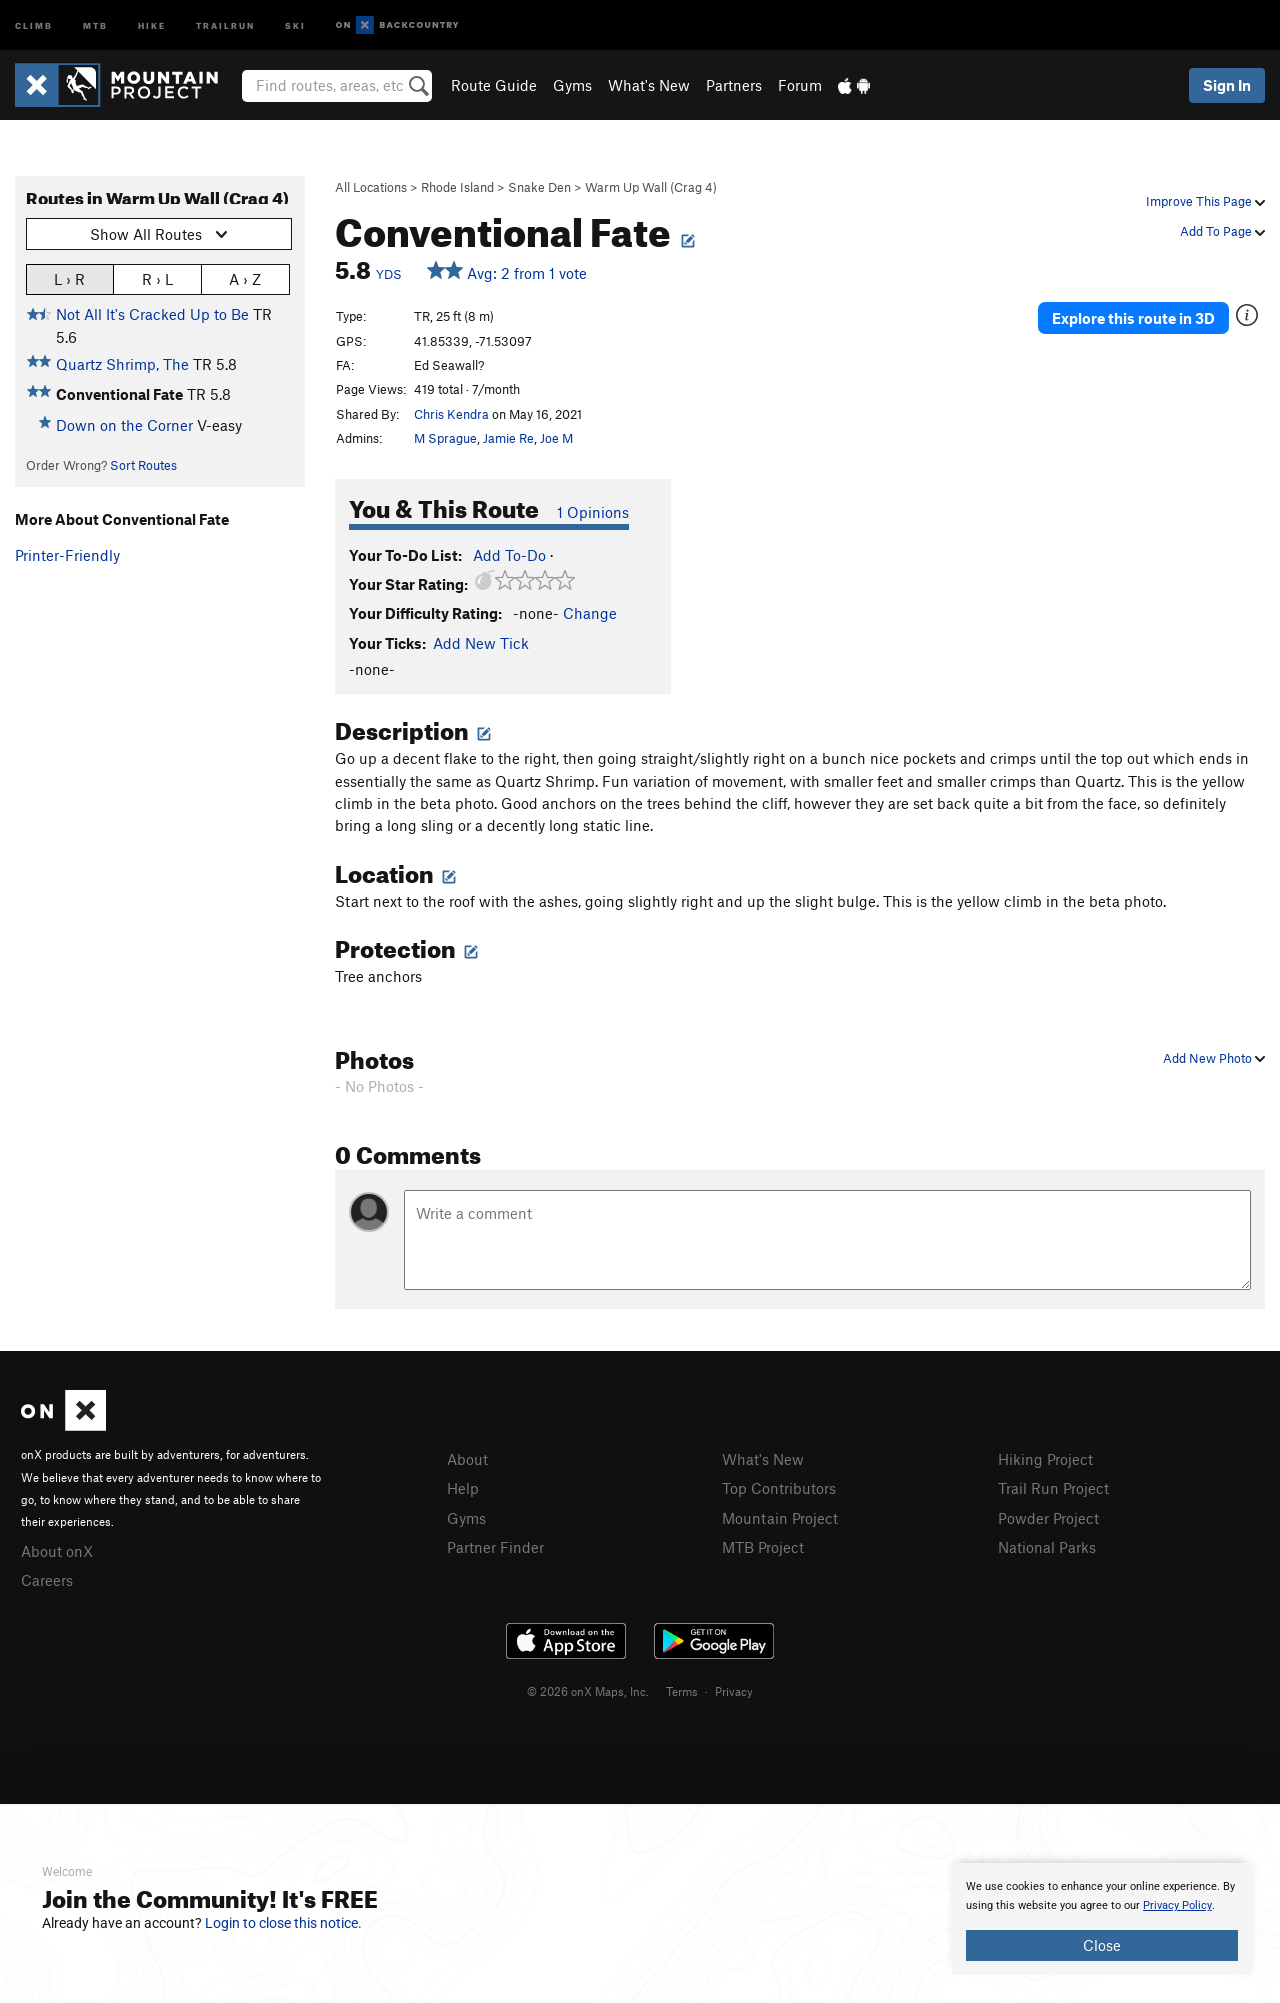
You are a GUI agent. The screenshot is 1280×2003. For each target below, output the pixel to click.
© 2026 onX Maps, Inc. (588, 1691)
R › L (157, 278)
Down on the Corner (124, 425)
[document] (1102, 1919)
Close (1102, 1945)
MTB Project (763, 1547)
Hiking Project (1045, 1459)
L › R (69, 278)
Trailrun (225, 24)
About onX (57, 1551)
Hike (152, 24)
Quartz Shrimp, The (122, 364)
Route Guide (494, 85)
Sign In (1227, 85)
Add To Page (1222, 231)
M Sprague (445, 438)
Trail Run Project (1053, 1488)
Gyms (572, 85)
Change (590, 613)
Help (463, 1488)
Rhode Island (457, 187)
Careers (47, 1580)
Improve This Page (1205, 201)
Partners (734, 85)
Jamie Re (508, 438)
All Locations (371, 187)
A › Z (245, 278)
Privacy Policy (1177, 1905)
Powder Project (1048, 1518)
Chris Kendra (451, 414)
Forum (800, 85)
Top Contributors (779, 1488)
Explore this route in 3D (1133, 318)
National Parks (1047, 1547)
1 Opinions (593, 512)
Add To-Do (509, 555)
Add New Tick (481, 643)
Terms (682, 1691)
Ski (295, 24)
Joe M (556, 438)
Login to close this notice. (283, 1923)
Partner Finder (495, 1547)
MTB (95, 24)
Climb (34, 24)
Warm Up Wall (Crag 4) (651, 187)
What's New (649, 85)
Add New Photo (1214, 1058)
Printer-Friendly (67, 555)
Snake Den (539, 187)
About (467, 1459)
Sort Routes (143, 465)
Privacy (734, 1691)
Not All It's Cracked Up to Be (152, 314)
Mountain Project (780, 1518)
